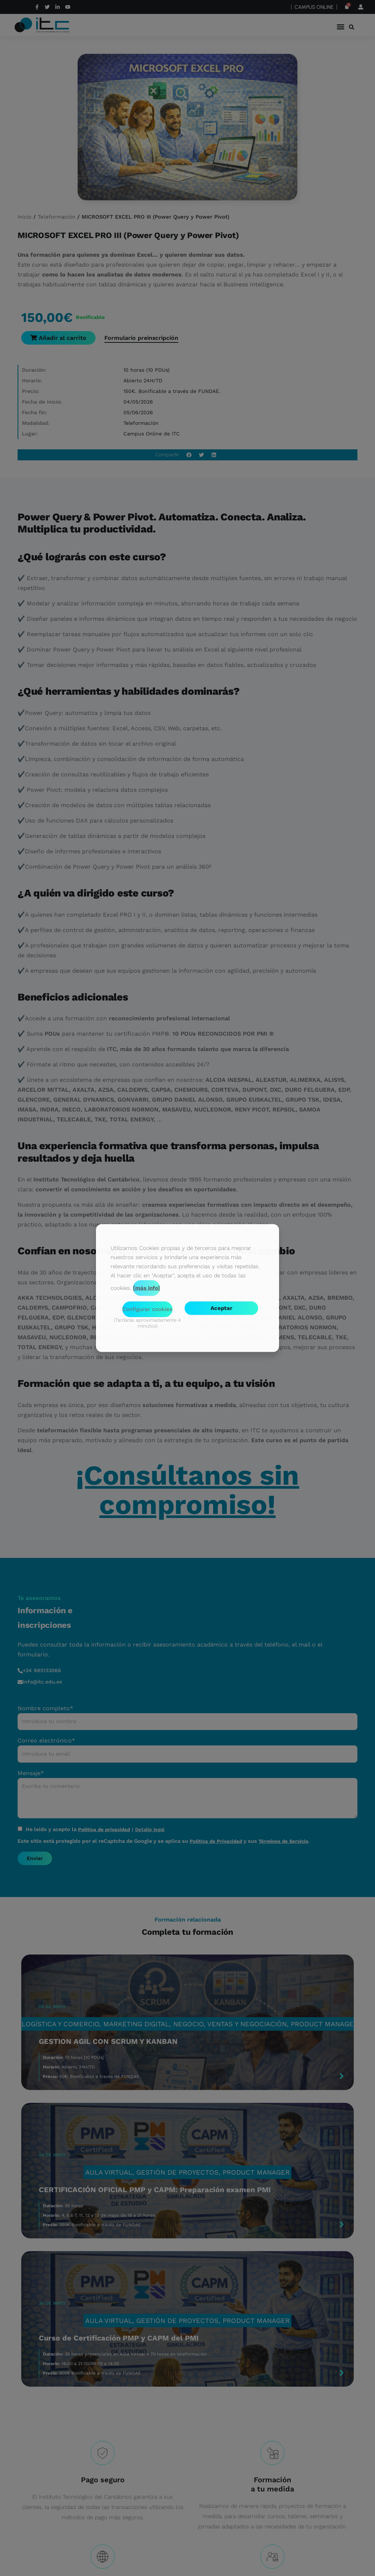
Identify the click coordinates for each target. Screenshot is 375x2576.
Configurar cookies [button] (147, 1309)
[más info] (146, 1288)
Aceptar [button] (221, 1308)
